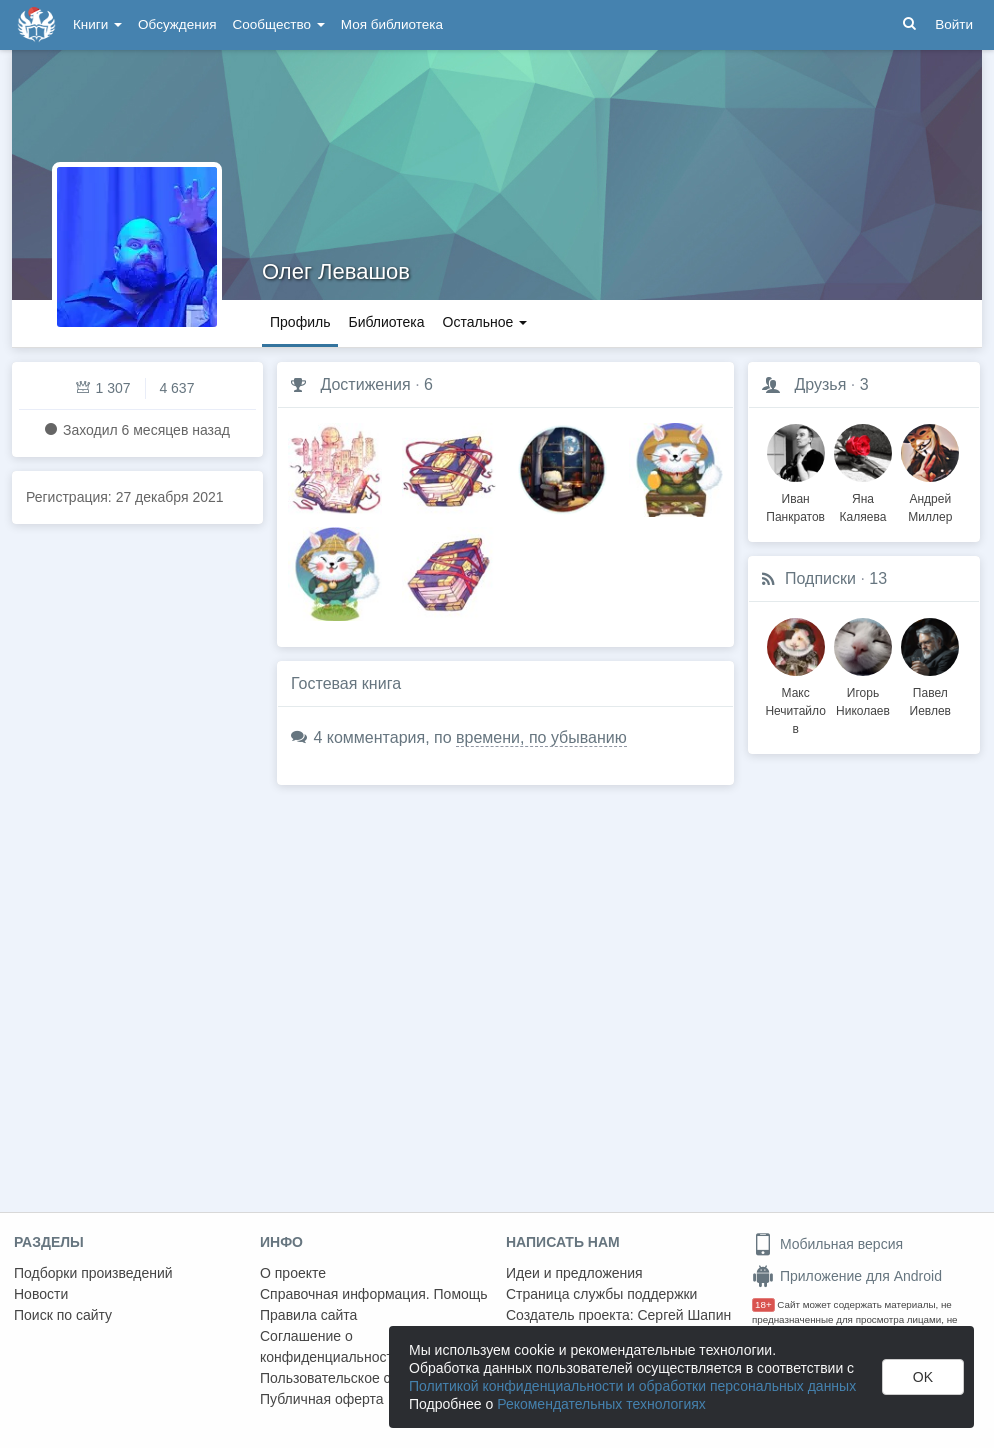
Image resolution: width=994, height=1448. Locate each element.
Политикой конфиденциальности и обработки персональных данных (632, 1386)
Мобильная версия (827, 1244)
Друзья (820, 384)
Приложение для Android (847, 1276)
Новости (41, 1294)
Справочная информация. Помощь (374, 1294)
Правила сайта (308, 1315)
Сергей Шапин (684, 1315)
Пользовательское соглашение (361, 1378)
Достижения (365, 384)
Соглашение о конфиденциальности (330, 1346)
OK (923, 1377)
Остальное (485, 322)
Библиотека (386, 322)
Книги (97, 24)
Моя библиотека (392, 24)
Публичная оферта (322, 1399)
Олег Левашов (336, 271)
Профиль (300, 322)
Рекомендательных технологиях (601, 1404)
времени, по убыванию (541, 737)
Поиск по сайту (63, 1315)
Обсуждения (177, 24)
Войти (954, 24)
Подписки (820, 578)
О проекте (293, 1273)
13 (878, 578)
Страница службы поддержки (601, 1294)
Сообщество (279, 24)
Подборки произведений (93, 1273)
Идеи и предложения (574, 1273)
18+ (763, 1304)
